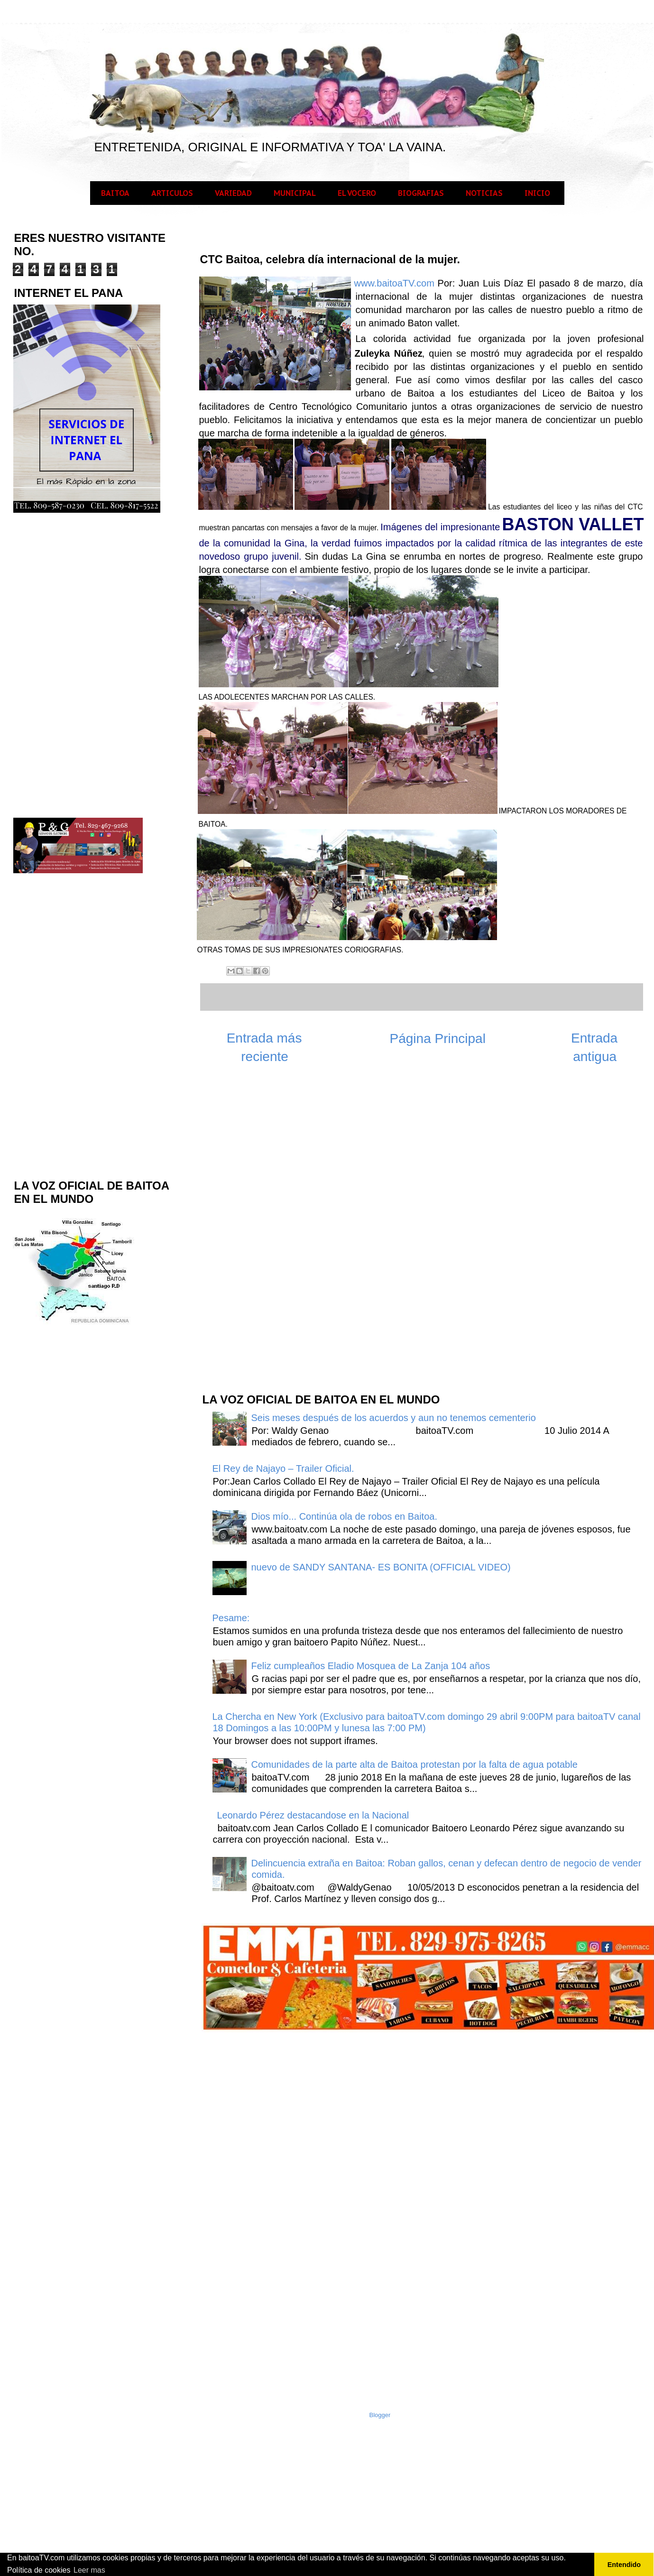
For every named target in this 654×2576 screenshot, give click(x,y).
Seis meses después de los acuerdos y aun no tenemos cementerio (393, 1418)
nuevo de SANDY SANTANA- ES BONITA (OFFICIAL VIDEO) (381, 1567)
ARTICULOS (172, 193)
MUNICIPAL (295, 193)
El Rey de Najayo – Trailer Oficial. (283, 1468)
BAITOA (115, 193)
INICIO (537, 193)
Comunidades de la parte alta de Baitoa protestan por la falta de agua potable (414, 1764)
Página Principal (438, 1038)
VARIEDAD (233, 193)
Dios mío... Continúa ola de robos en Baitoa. (344, 1516)
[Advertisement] (272, 1233)
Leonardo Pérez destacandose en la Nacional (313, 1815)
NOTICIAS (484, 193)
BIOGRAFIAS (421, 193)
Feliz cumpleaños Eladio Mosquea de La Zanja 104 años (370, 1666)
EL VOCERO (357, 193)
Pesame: (231, 1618)
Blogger (380, 2415)
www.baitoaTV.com (394, 283)
